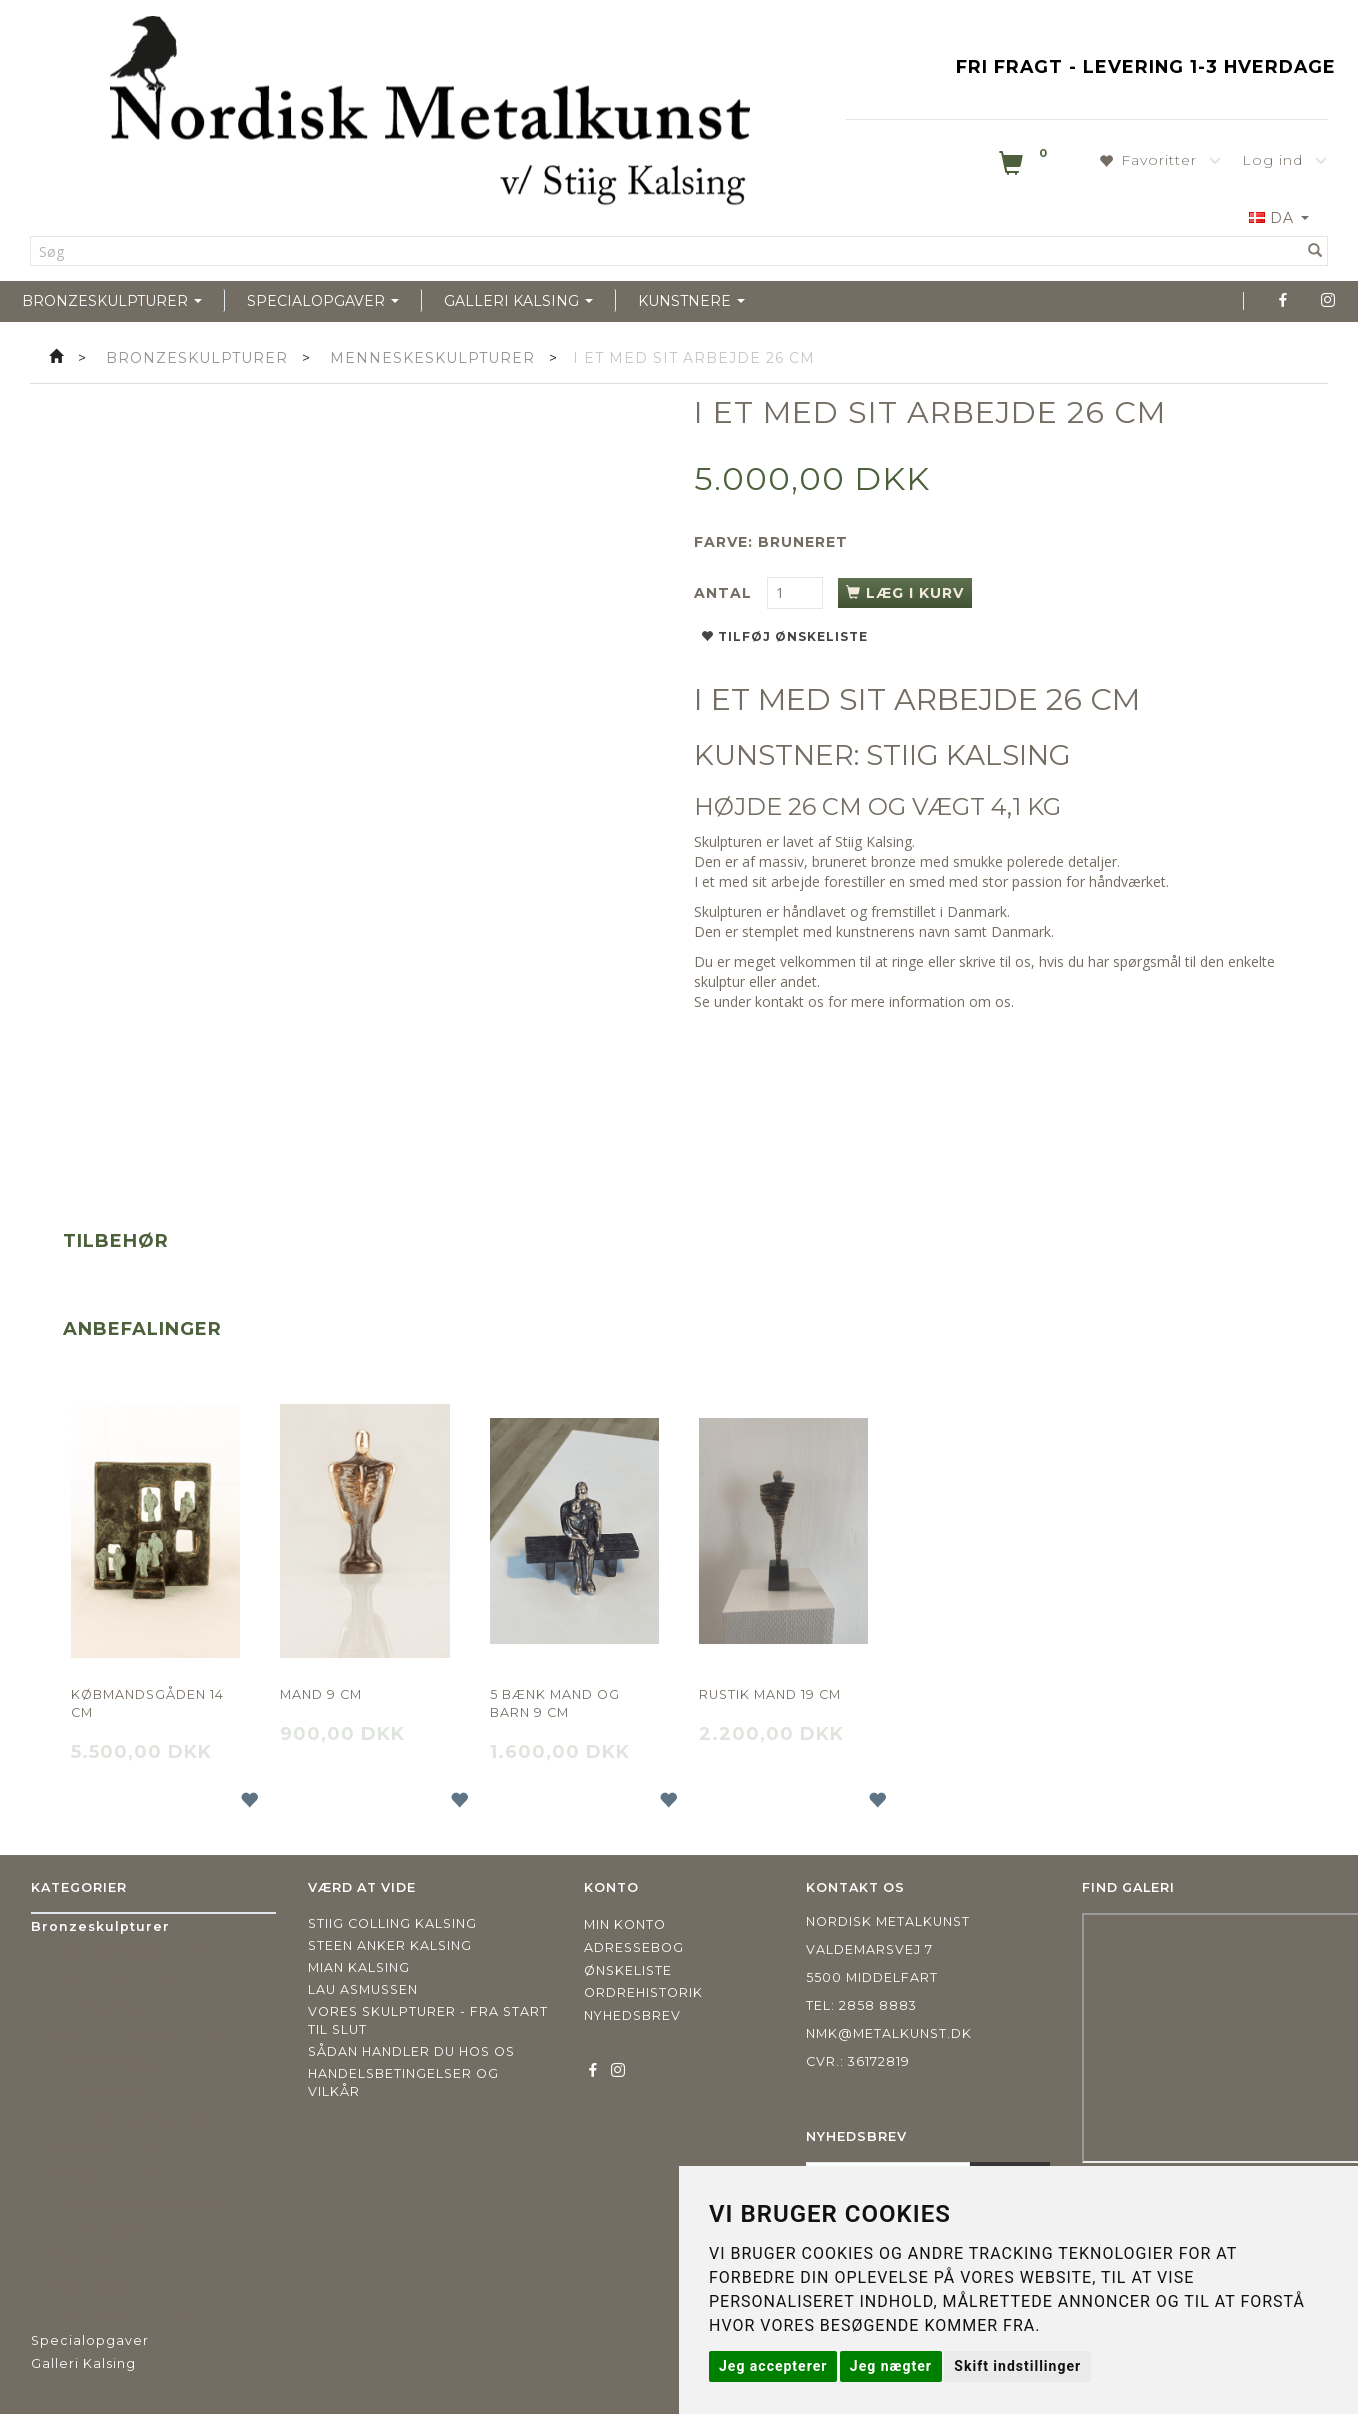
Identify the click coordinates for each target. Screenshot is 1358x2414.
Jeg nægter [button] (891, 2366)
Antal (725, 593)
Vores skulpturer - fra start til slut (428, 2020)
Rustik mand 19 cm (770, 1694)
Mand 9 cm (321, 1694)
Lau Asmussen (363, 1989)
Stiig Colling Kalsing (392, 1923)
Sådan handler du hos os (411, 2051)
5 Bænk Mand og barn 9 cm (555, 1703)
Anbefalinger (142, 1329)
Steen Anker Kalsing (390, 1945)
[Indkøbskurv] (1025, 167)
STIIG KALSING (968, 755)
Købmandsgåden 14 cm (147, 1703)
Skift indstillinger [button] (1017, 2366)
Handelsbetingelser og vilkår (403, 2082)
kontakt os (789, 1001)
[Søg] (1315, 251)
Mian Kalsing (359, 1967)
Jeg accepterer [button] (773, 2366)
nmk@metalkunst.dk (889, 2033)
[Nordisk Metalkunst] (430, 115)
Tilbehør (116, 1241)
